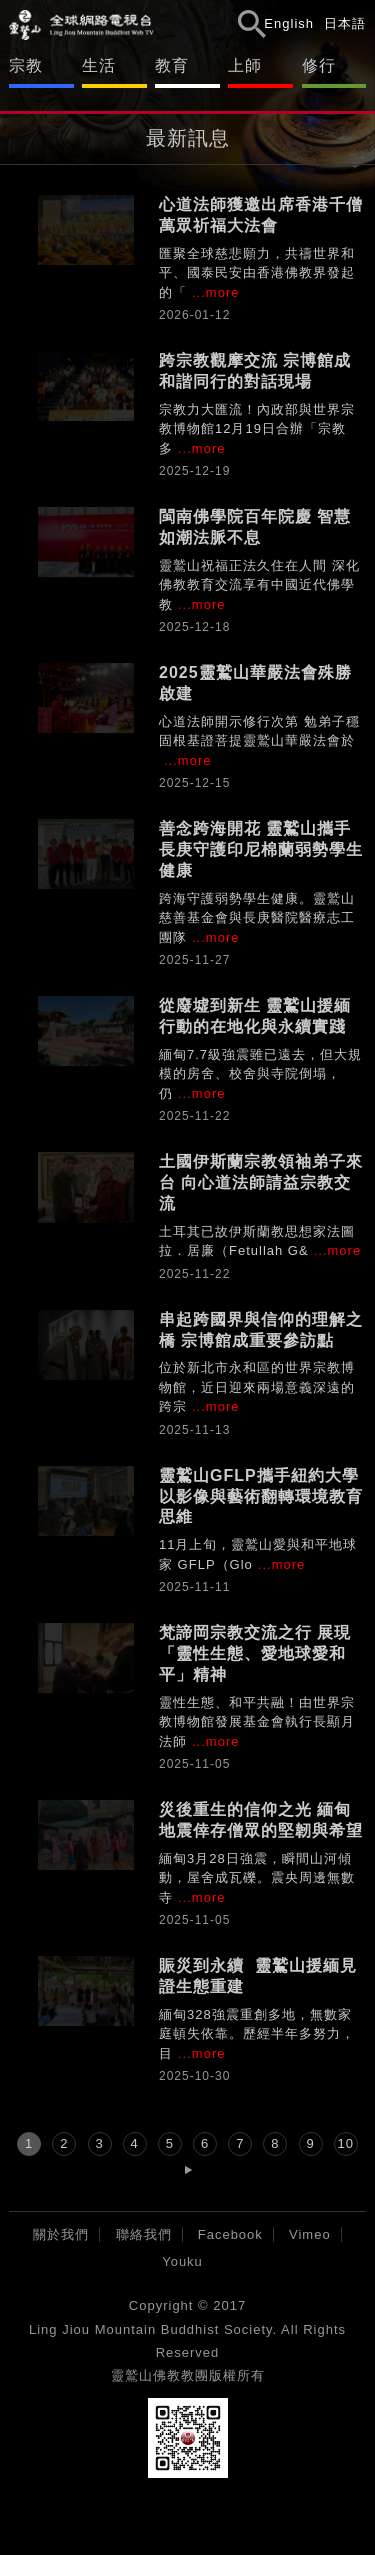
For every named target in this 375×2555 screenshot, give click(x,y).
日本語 (345, 23)
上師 (245, 65)
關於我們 (61, 2234)
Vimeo (310, 2234)
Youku (182, 2261)
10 (346, 2143)
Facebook (230, 2234)
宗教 (26, 65)
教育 (172, 65)
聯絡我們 (144, 2234)
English (289, 23)
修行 (319, 65)
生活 (99, 65)
